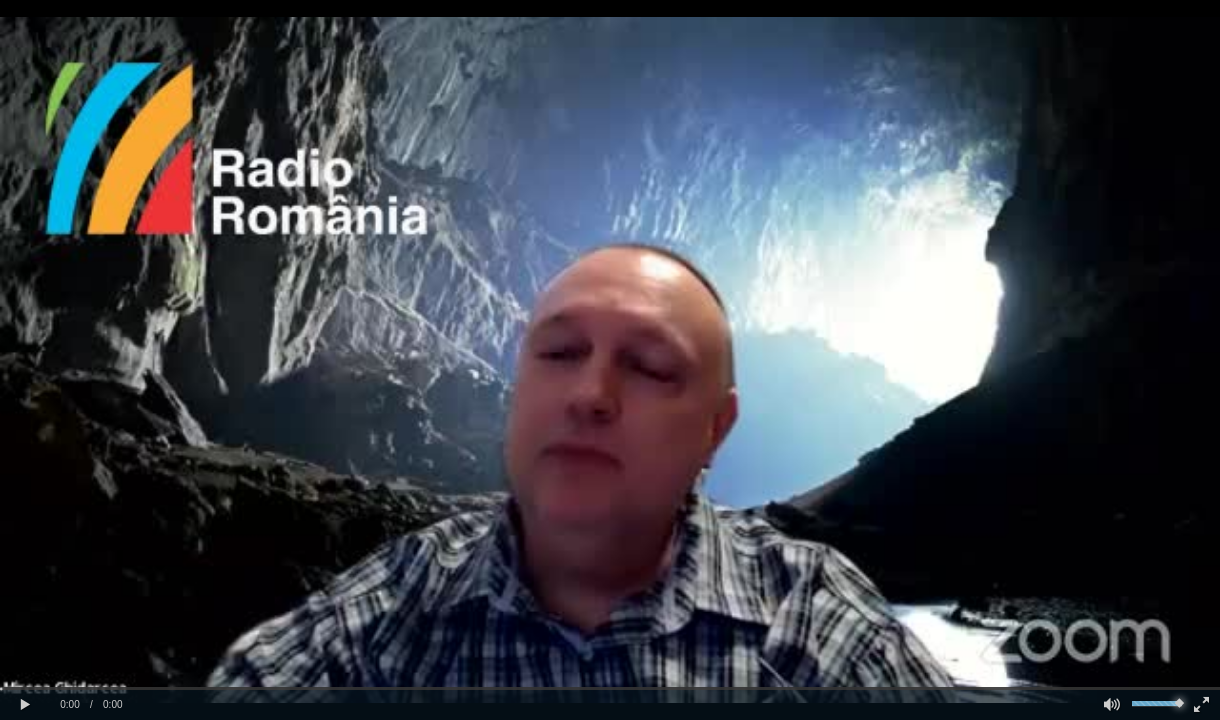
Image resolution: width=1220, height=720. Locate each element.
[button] (25, 705)
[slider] (610, 688)
